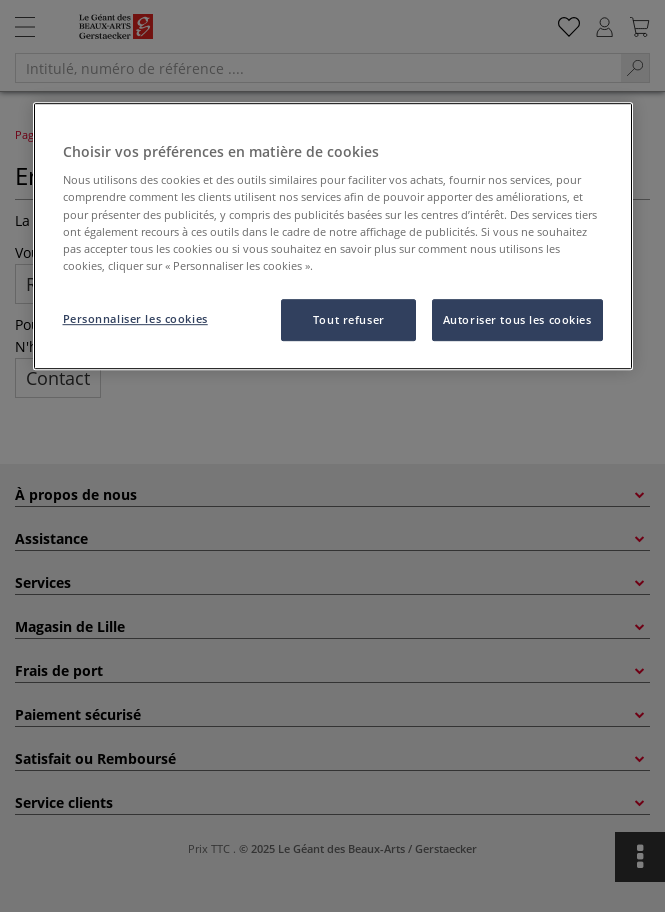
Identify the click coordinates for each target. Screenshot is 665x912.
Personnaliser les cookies (135, 318)
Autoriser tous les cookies (517, 319)
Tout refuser (349, 319)
